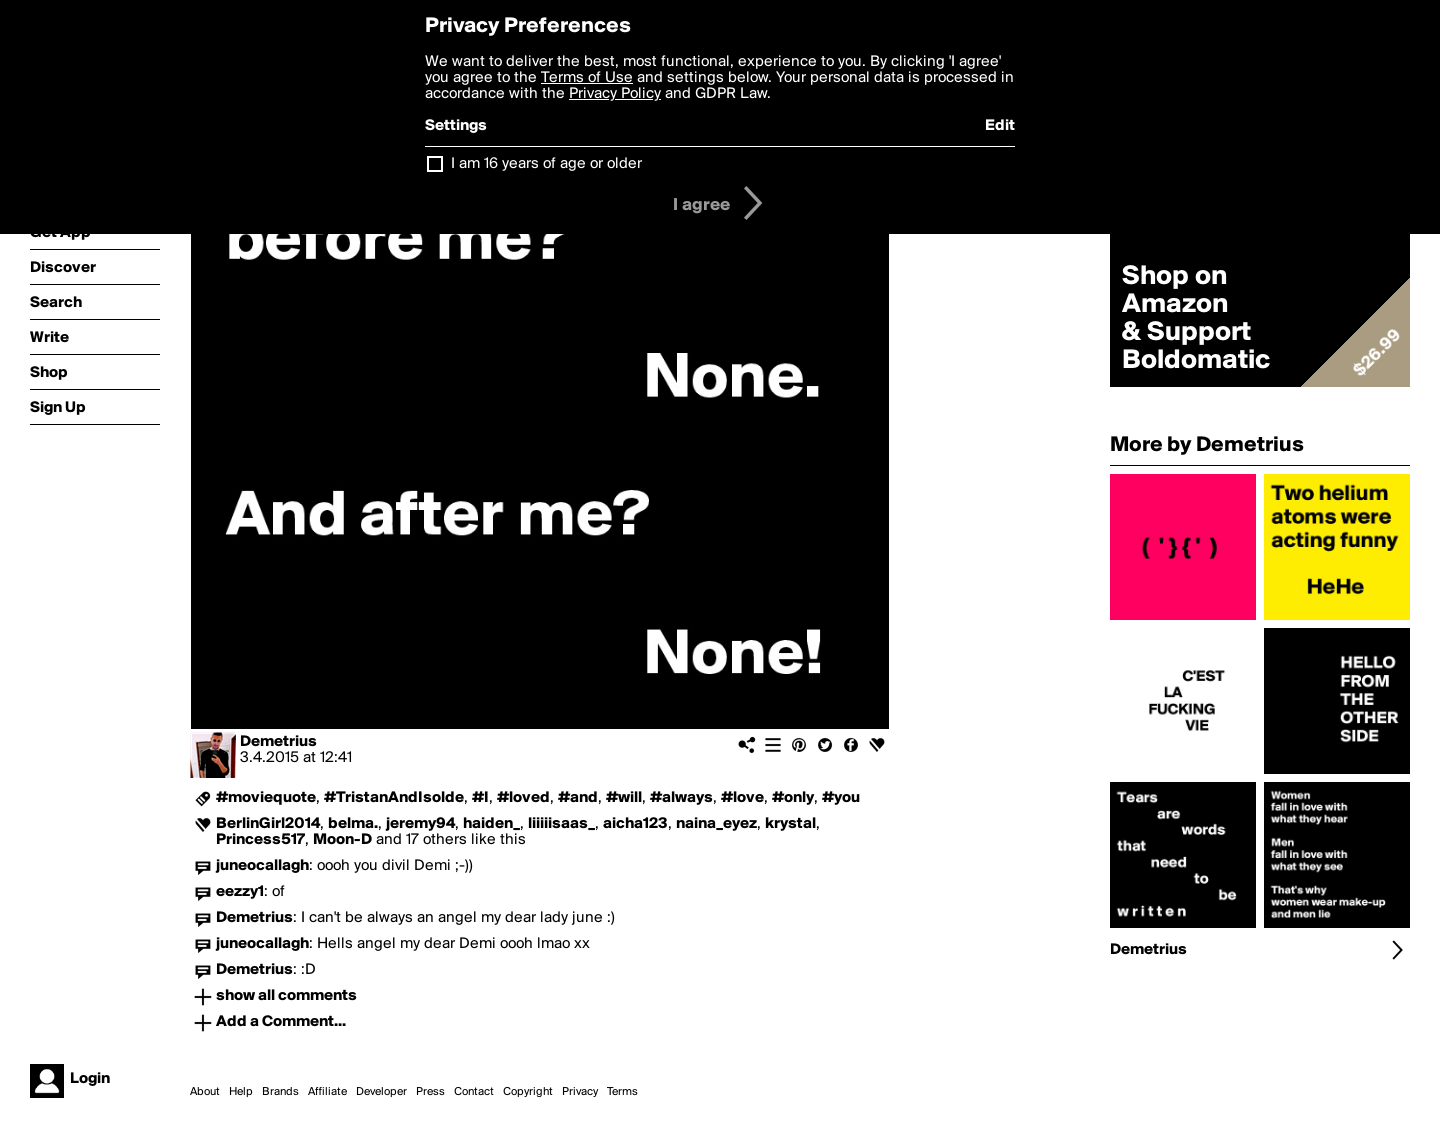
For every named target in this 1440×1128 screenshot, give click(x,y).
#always (681, 798)
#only (793, 798)
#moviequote (266, 798)
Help (241, 1092)
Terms (622, 1092)
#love (742, 798)
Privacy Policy (615, 94)
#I (480, 798)
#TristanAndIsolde (394, 798)
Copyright (528, 1092)
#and (578, 798)
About (205, 1092)
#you (841, 798)
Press (430, 1092)
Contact (474, 1092)
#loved (523, 798)
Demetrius (278, 742)
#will (624, 798)
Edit (1000, 126)
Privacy (580, 1092)
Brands (280, 1092)
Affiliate (327, 1092)
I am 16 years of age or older (546, 164)
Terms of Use (587, 78)
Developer (381, 1092)
